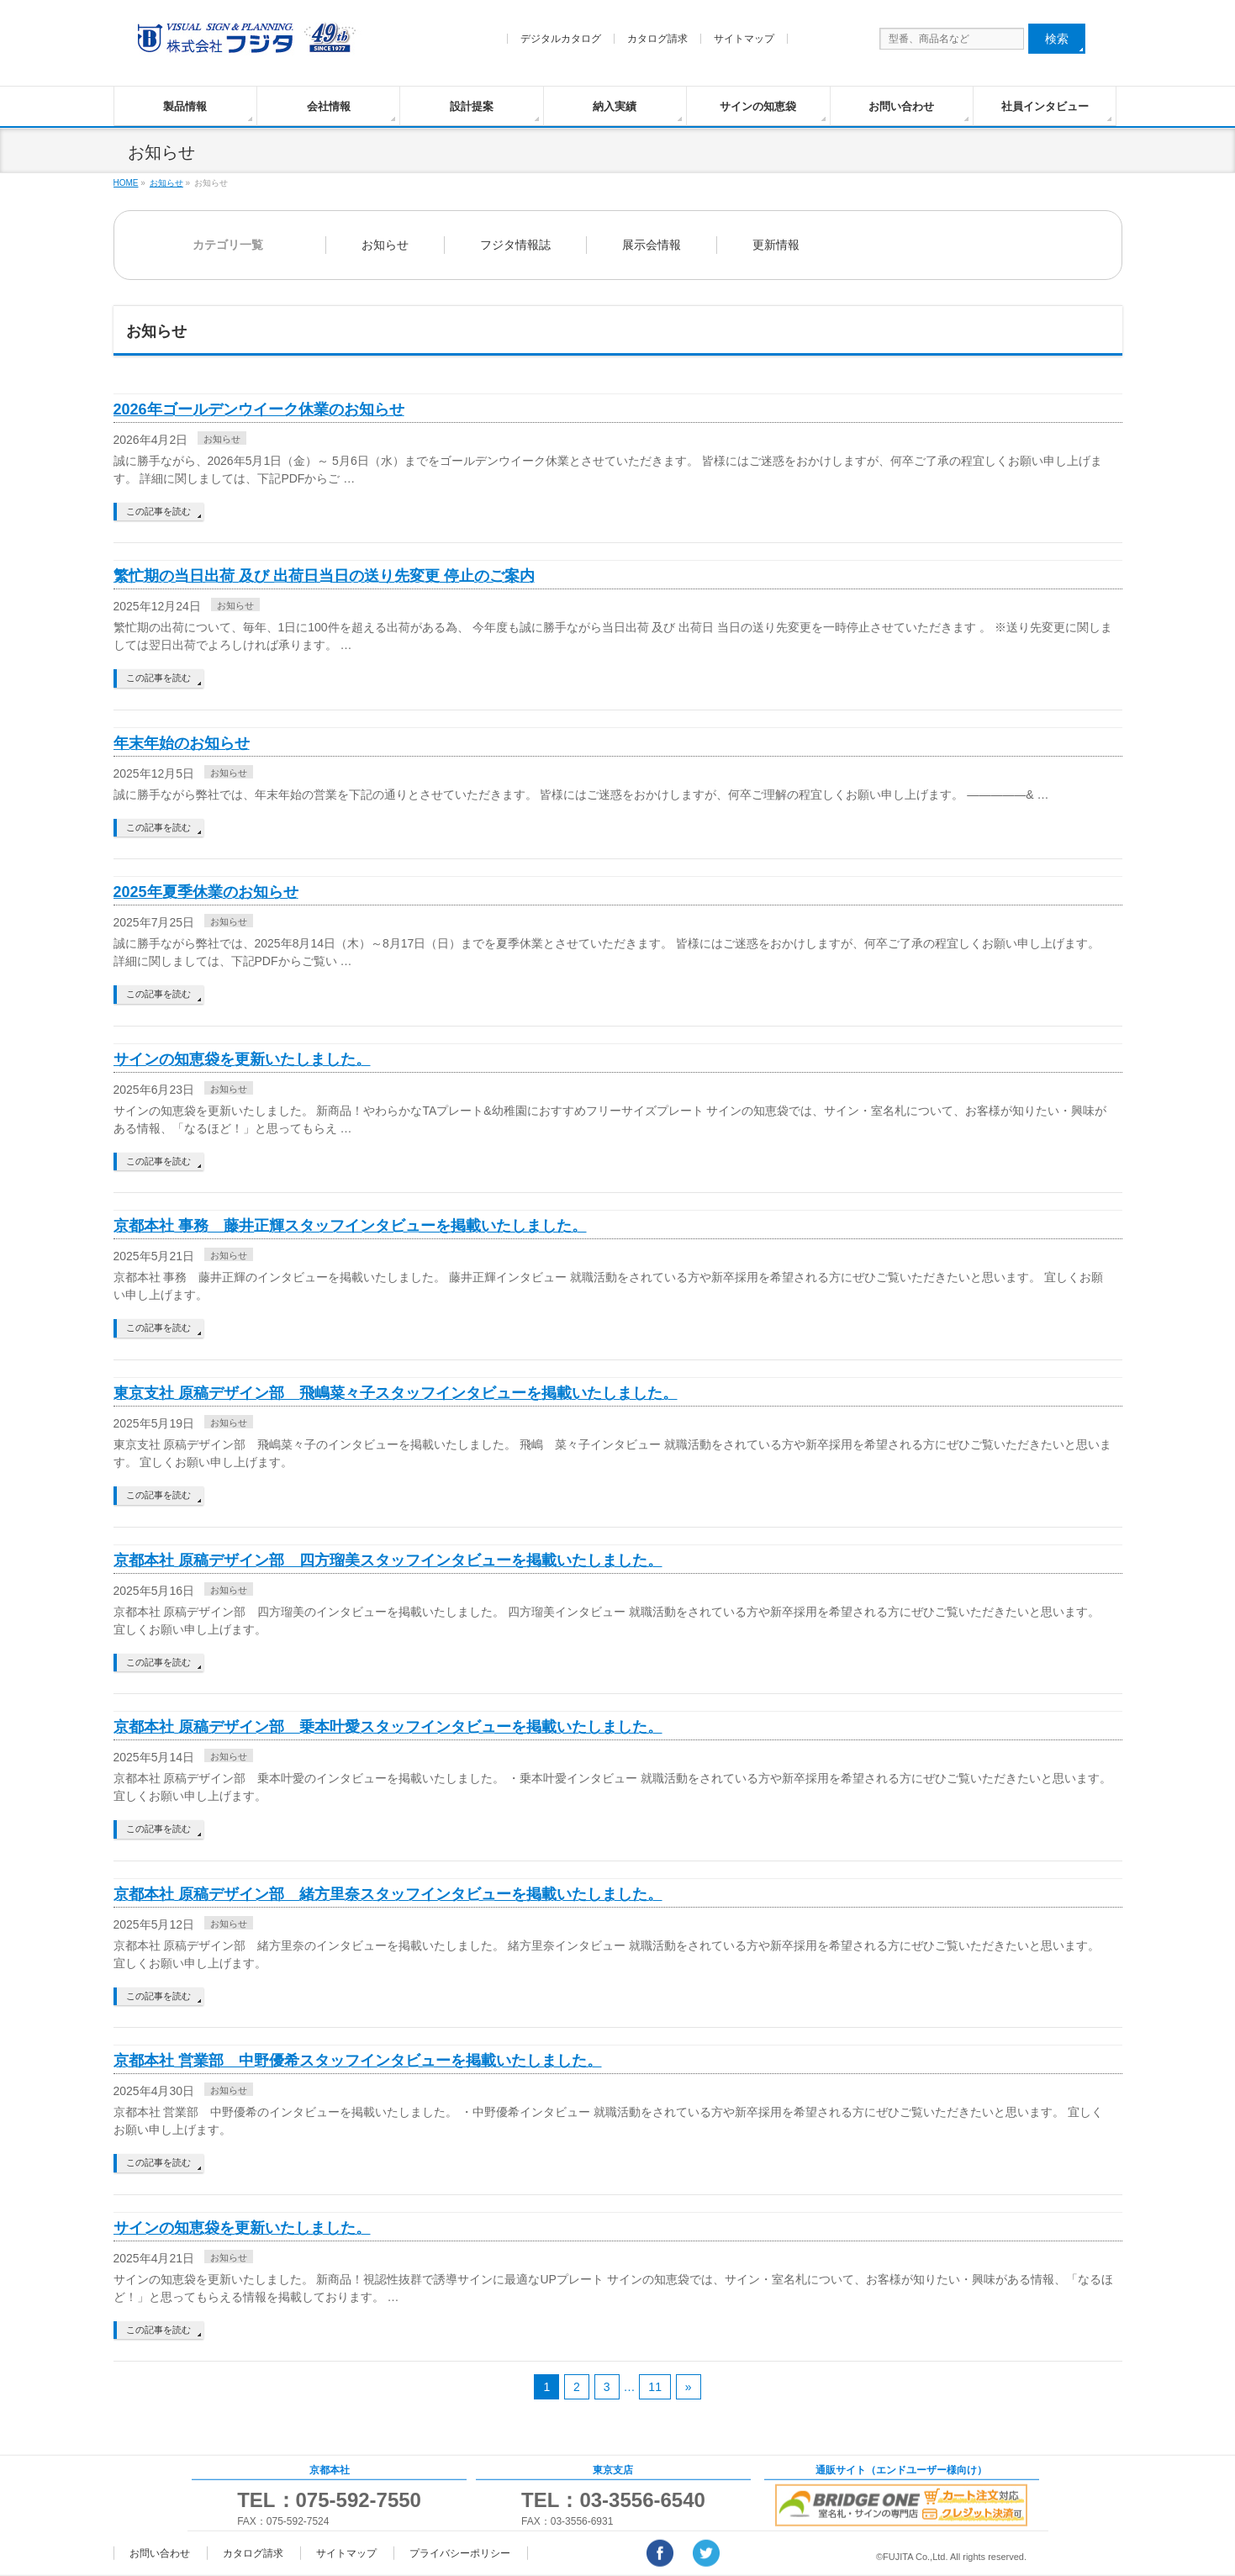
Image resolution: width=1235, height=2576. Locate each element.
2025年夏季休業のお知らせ (205, 892)
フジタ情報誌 (515, 244)
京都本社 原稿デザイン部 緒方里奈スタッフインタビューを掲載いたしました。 (387, 1894)
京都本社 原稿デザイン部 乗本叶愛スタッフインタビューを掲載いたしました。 (387, 1726)
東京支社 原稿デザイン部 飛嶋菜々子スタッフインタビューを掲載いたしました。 (395, 1393)
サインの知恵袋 (758, 106)
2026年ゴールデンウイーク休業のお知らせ (258, 409)
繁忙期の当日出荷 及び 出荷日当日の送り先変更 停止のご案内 (324, 575)
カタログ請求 (657, 39)
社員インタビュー (1045, 106)
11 (655, 2387)
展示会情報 (651, 244)
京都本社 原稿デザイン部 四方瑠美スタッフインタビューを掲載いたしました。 (387, 1560)
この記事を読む (158, 511)
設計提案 (471, 106)
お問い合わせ (901, 106)
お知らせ (385, 244)
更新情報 (776, 244)
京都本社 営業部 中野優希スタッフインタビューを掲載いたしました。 (357, 2060)
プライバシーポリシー (459, 2553)
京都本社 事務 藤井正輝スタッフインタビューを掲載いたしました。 (350, 1225)
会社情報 (329, 106)
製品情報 (185, 106)
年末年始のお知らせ (181, 743)
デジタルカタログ (560, 39)
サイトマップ (744, 39)
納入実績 (614, 106)
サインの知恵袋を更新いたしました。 (242, 1059)
